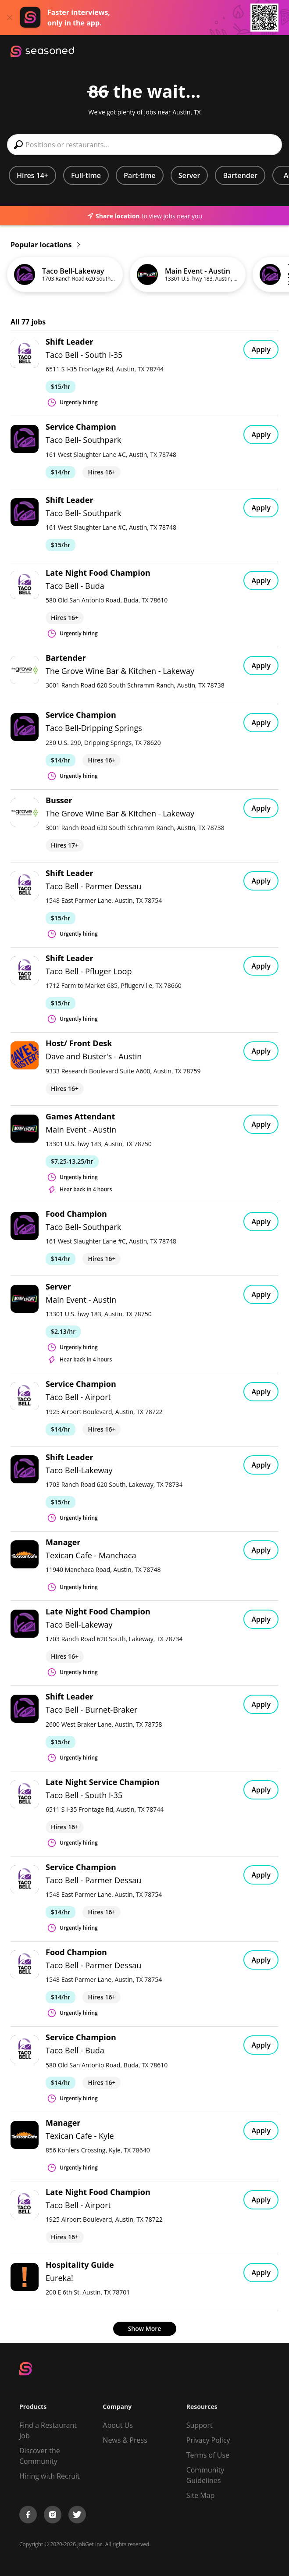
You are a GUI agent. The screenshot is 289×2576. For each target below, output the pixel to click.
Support (199, 2425)
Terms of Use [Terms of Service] (207, 2455)
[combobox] (144, 144)
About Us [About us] (118, 2425)
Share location (113, 216)
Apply (261, 349)
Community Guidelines (205, 2475)
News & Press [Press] (125, 2440)
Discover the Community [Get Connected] (39, 2456)
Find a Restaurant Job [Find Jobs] (48, 2430)
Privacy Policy (208, 2440)
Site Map (200, 2495)
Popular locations (45, 244)
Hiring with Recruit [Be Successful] (49, 2476)
